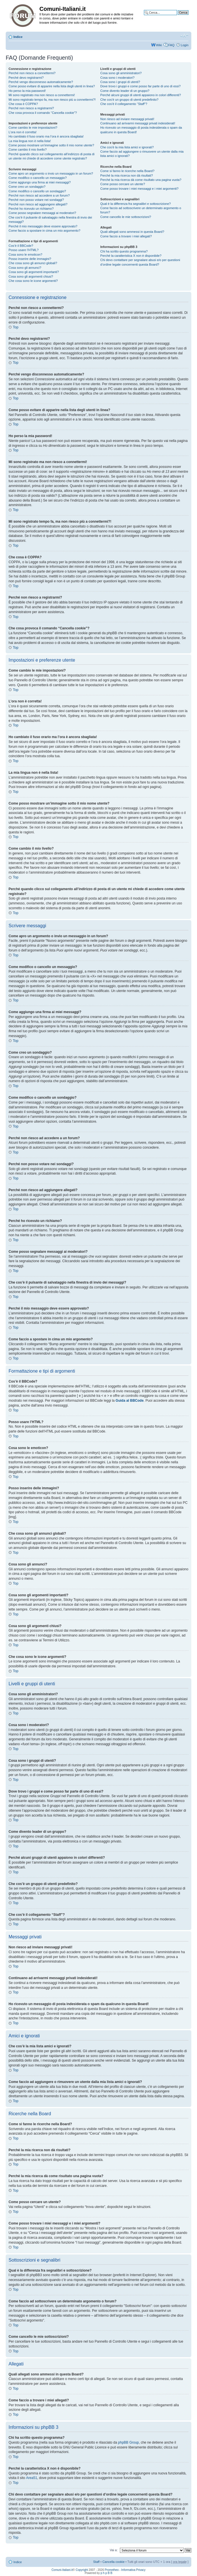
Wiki (159, 45)
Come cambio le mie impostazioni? (33, 127)
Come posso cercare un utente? (122, 184)
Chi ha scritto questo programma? (124, 251)
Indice (18, 37)
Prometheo (112, 2569)
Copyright (82, 2569)
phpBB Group (128, 2442)
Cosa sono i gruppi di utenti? (120, 82)
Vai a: (113, 2550)
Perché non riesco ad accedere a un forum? (39, 195)
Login (184, 45)
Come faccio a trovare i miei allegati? (126, 236)
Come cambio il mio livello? (28, 149)
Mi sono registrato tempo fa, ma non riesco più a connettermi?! (52, 99)
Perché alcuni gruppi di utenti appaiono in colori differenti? (140, 95)
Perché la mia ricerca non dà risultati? (126, 175)
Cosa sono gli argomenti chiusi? (31, 276)
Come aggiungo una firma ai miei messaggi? (40, 182)
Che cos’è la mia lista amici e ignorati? (127, 147)
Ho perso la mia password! (27, 90)
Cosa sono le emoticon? (25, 254)
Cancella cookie (113, 2561)
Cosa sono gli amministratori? (121, 73)
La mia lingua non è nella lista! (30, 141)
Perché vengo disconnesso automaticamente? (41, 82)
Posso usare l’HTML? (24, 250)
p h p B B (106, 2573)
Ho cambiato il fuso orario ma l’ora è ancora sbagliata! (46, 136)
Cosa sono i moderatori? (117, 77)
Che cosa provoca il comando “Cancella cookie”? (43, 112)
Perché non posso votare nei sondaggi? (36, 199)
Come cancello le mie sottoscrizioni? (125, 217)
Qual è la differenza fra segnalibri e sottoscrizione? (135, 203)
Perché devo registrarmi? (26, 77)
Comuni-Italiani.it (62, 2569)
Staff (96, 2561)
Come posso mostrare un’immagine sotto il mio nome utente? (51, 145)
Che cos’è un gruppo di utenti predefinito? (129, 99)
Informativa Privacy (133, 2569)
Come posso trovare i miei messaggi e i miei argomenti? (139, 188)
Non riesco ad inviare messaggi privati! (127, 119)
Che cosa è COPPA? (23, 104)
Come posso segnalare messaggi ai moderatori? (42, 213)
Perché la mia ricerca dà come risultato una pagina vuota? (140, 179)
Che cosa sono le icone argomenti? (33, 280)
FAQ (171, 45)
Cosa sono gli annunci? (25, 267)
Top (15, 327)
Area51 (31, 2478)
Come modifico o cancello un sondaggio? (37, 191)
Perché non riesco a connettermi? (32, 73)
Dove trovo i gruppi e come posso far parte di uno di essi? (140, 86)
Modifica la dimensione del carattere (184, 35)
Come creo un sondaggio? (27, 186)
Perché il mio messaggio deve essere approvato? (43, 226)
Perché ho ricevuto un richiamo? (31, 208)
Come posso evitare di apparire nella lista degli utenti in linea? (52, 86)
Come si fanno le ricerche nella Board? (127, 171)
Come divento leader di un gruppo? (124, 90)
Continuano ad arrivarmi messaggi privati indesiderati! (137, 123)
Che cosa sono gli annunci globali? (33, 263)
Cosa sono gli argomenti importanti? (34, 272)
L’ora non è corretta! (23, 132)
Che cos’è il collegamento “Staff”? (123, 104)
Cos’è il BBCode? (21, 245)
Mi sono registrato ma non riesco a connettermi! (42, 95)
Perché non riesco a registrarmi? (31, 108)
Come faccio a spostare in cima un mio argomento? (44, 230)
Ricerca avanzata (176, 17)
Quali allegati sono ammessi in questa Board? (132, 231)
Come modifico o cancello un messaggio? (38, 177)
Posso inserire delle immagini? (30, 258)
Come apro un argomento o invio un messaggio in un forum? (51, 173)
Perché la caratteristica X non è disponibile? (130, 255)
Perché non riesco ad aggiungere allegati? (38, 204)
